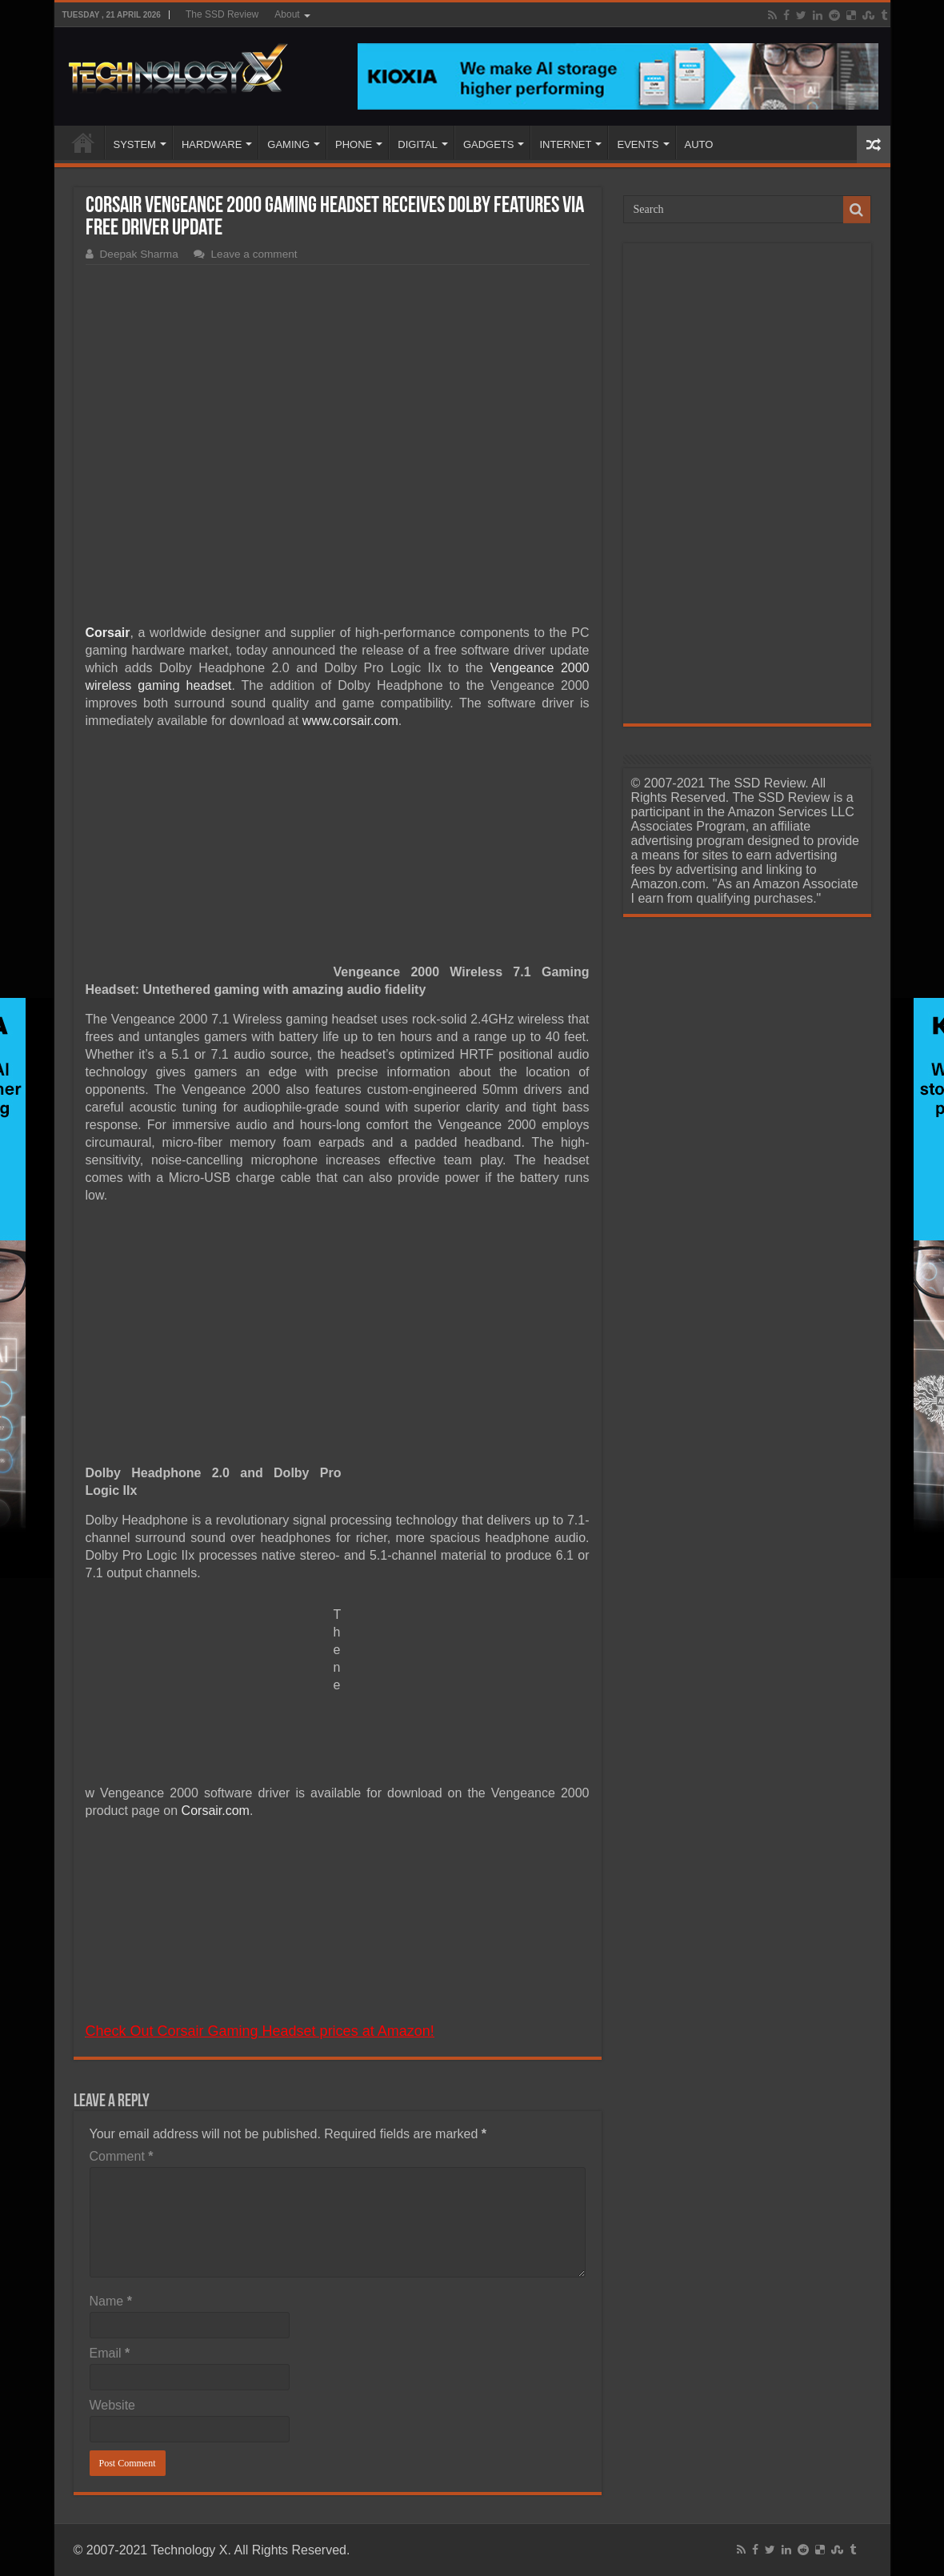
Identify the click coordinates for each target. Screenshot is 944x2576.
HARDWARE (212, 144)
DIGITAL (418, 144)
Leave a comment (254, 254)
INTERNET (565, 144)
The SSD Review (222, 14)
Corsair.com (216, 1810)
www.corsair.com (350, 720)
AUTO (699, 144)
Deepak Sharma (139, 254)
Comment (122, 2156)
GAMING (288, 144)
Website (113, 2405)
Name (111, 2301)
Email (110, 2353)
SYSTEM (135, 144)
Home (83, 142)
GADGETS (488, 144)
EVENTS (637, 144)
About (286, 14)
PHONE (353, 144)
